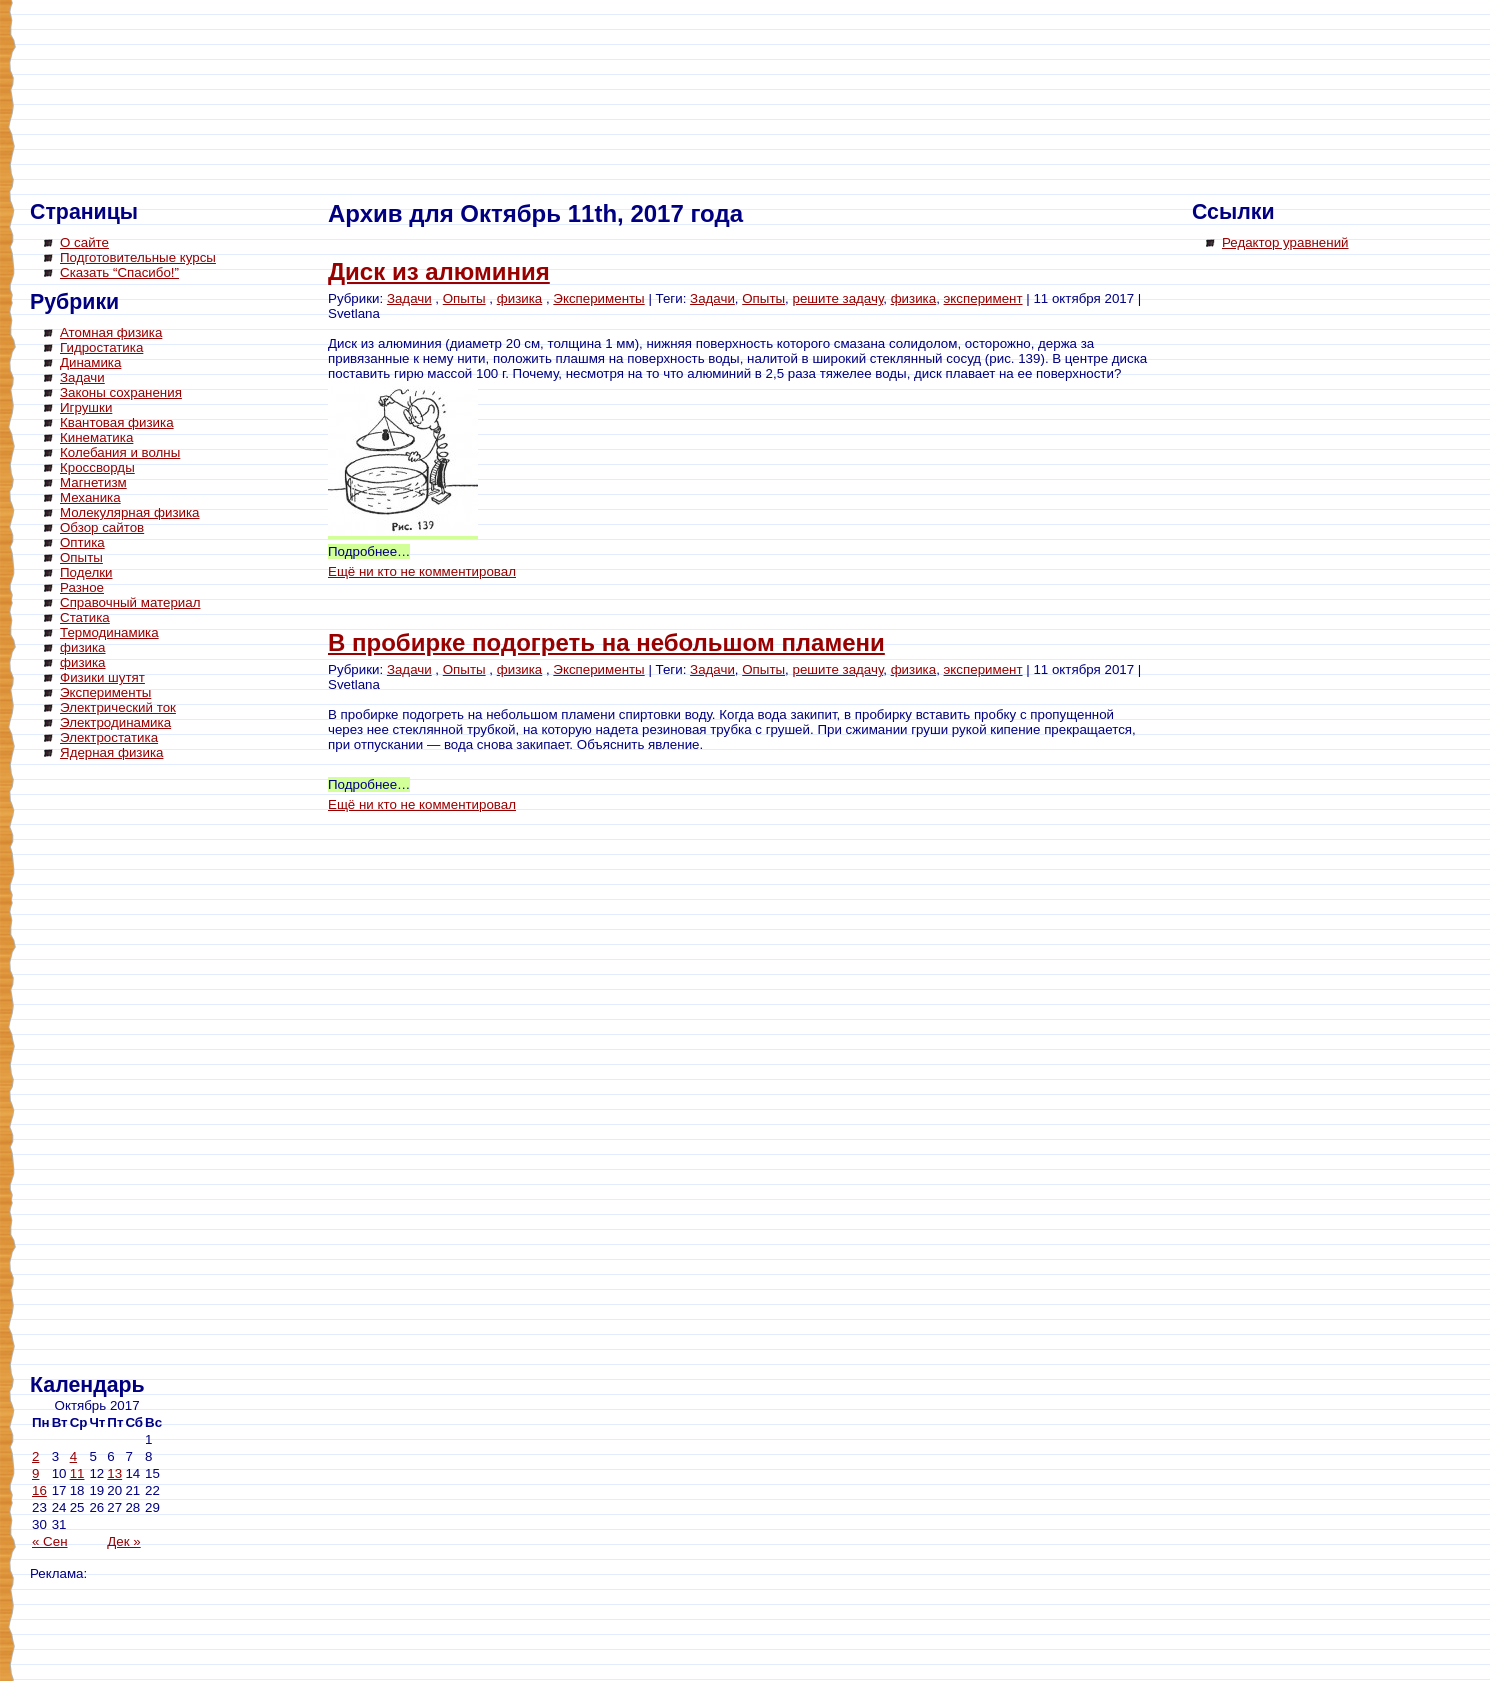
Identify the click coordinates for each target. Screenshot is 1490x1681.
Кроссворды (97, 467)
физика (83, 647)
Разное (82, 587)
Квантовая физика (117, 422)
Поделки (86, 572)
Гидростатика (101, 347)
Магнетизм (93, 482)
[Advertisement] (110, 1070)
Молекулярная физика (130, 512)
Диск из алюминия (439, 271)
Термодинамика (109, 632)
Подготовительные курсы (138, 257)
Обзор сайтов (102, 527)
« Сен (50, 1541)
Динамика (90, 362)
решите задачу (838, 298)
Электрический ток (118, 707)
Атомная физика (111, 332)
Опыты (81, 557)
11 (77, 1473)
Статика (85, 617)
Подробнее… (369, 551)
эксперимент (983, 298)
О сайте (84, 242)
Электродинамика (115, 722)
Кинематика (96, 437)
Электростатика (109, 737)
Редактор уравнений (1285, 242)
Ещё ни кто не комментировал (422, 571)
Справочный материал (130, 602)
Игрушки (86, 407)
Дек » (123, 1541)
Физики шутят (102, 677)
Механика (90, 497)
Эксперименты (105, 692)
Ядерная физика (111, 752)
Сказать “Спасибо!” (119, 272)
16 (39, 1490)
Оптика (82, 542)
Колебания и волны (120, 452)
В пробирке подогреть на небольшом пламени (606, 642)
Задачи (82, 377)
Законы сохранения (121, 392)
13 (114, 1473)
